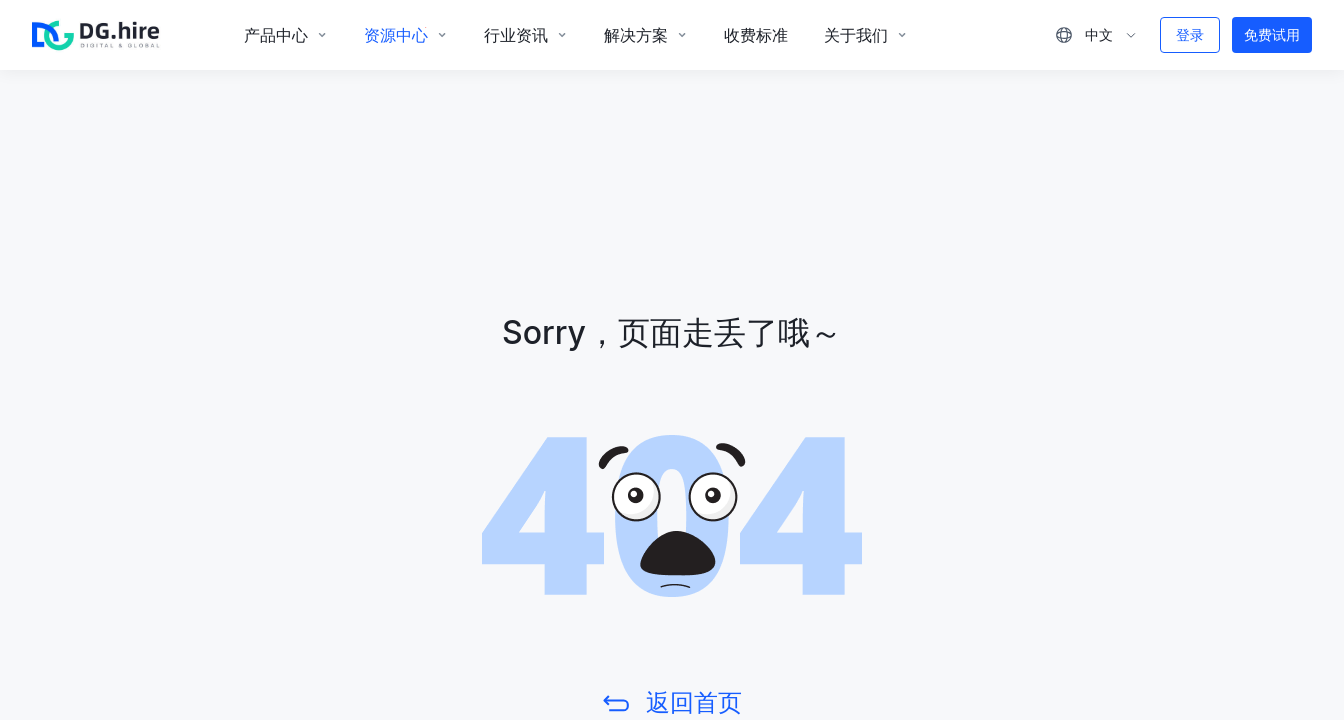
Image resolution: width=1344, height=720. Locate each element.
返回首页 (694, 702)
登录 (1190, 34)
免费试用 (1272, 34)
